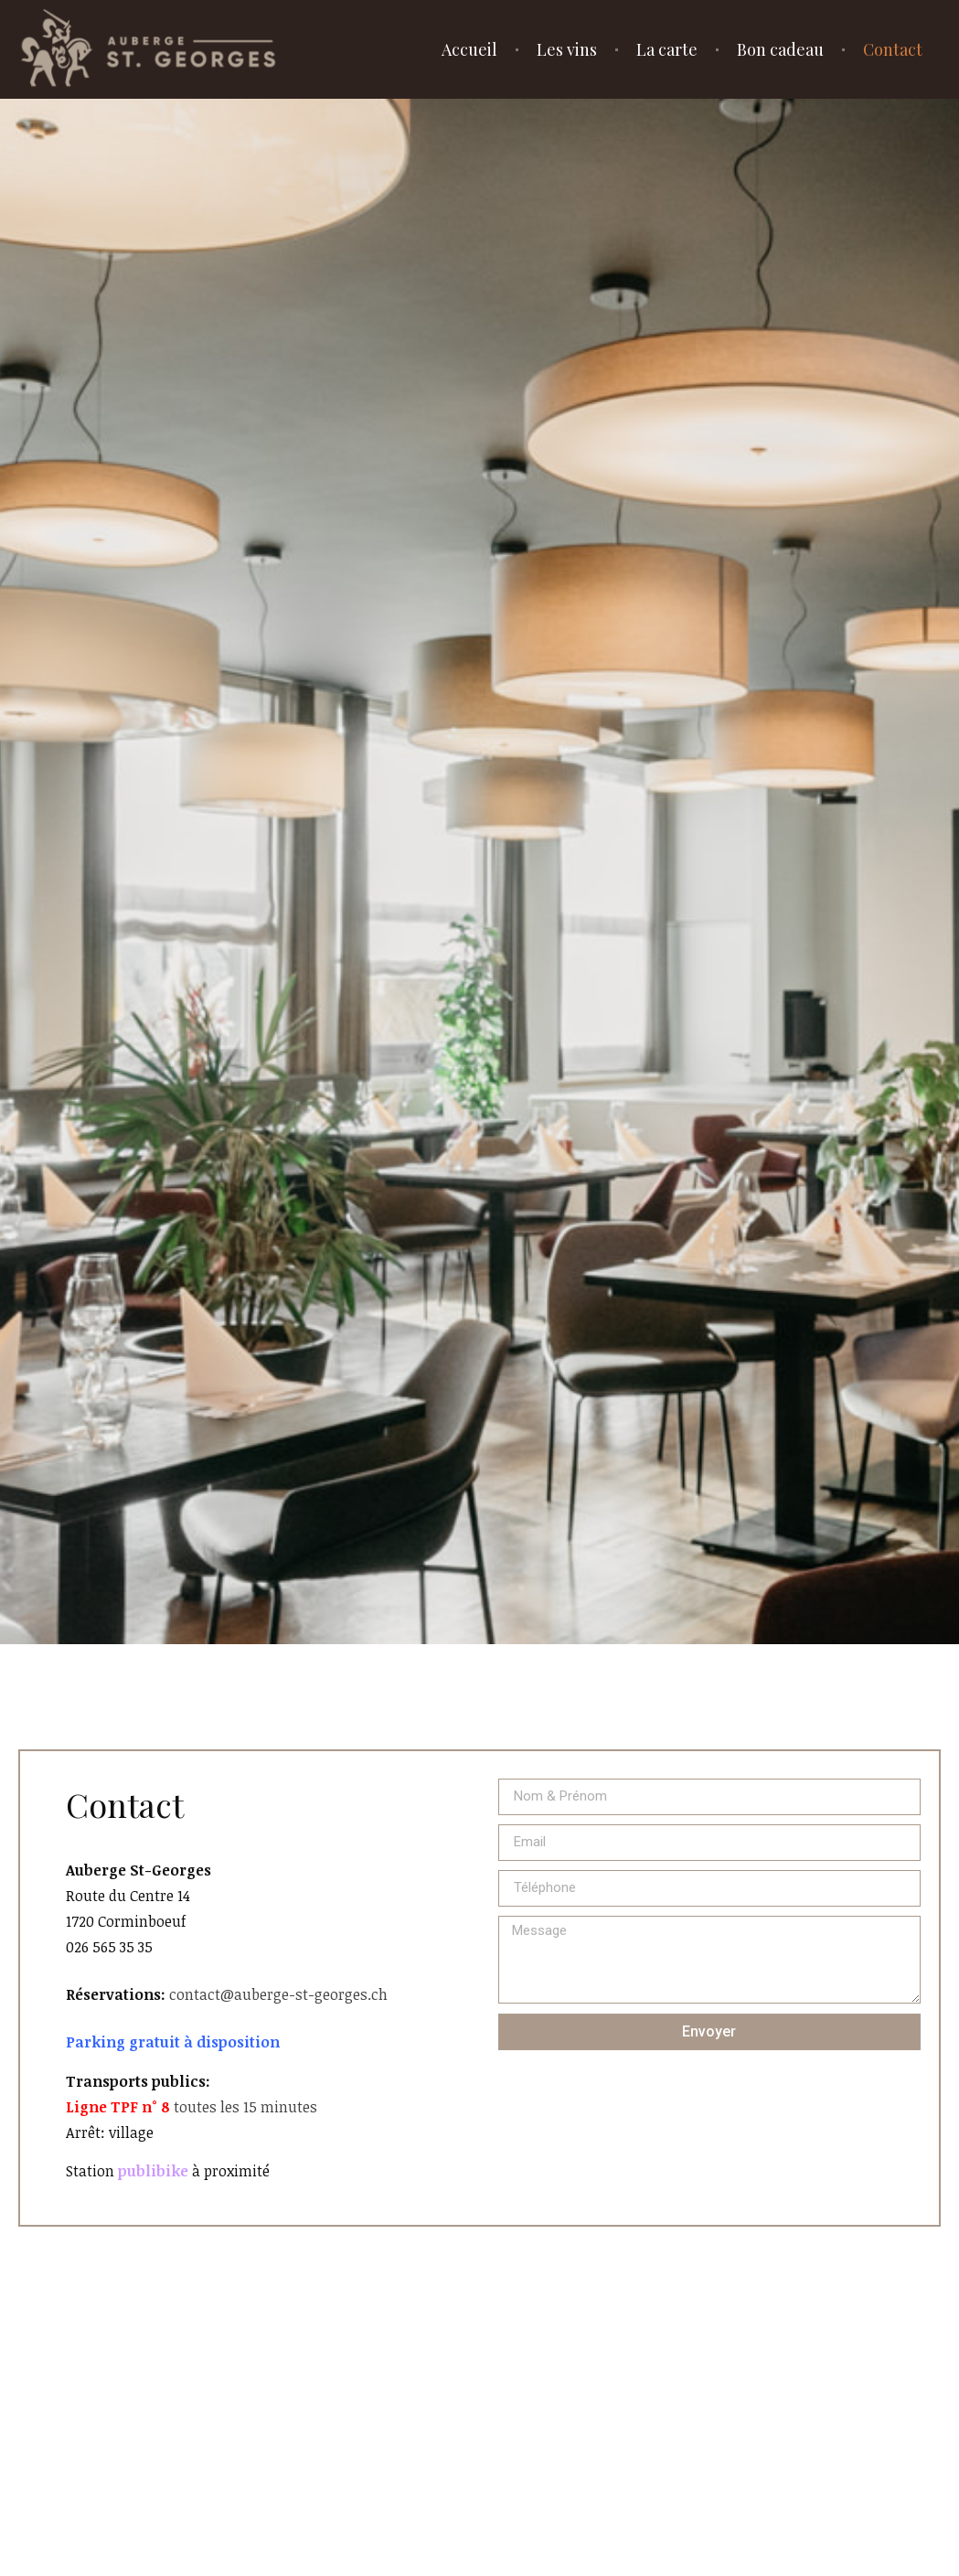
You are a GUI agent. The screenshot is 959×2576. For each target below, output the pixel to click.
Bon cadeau (780, 49)
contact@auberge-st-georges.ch (278, 1994)
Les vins (567, 49)
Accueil (469, 49)
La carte (667, 49)
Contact (892, 49)
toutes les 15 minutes (191, 2107)
